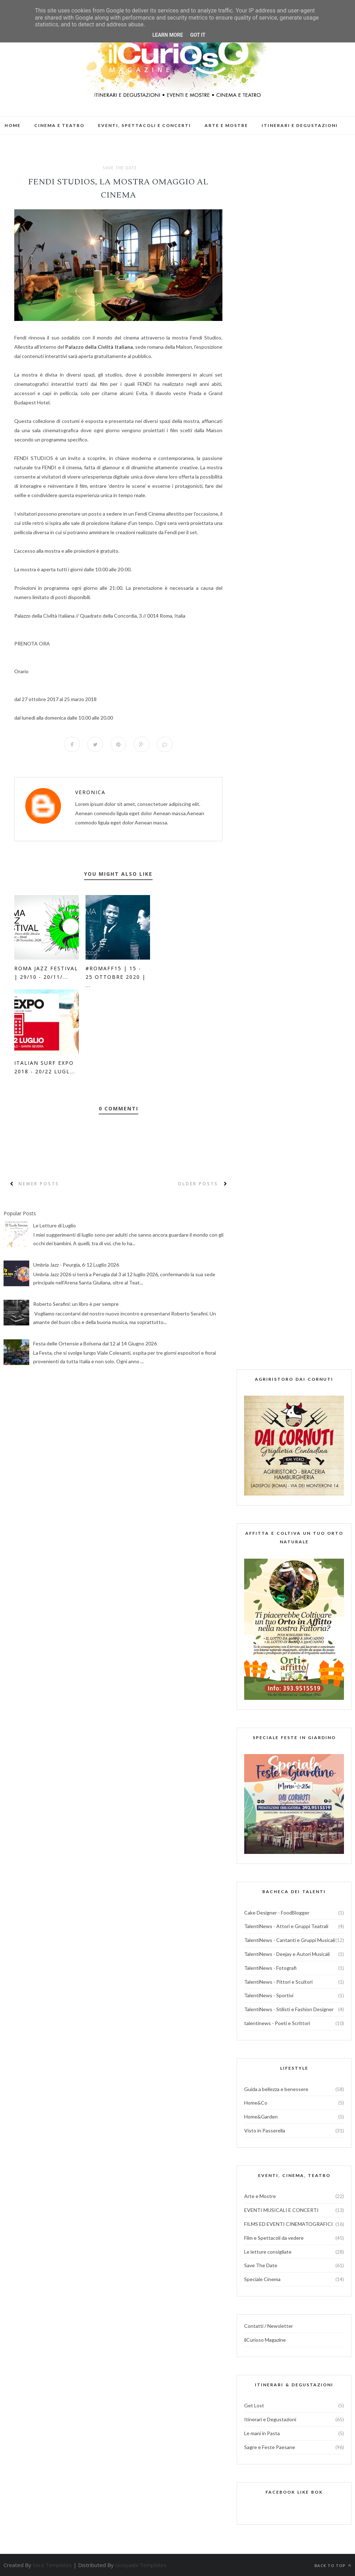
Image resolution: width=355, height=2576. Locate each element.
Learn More (167, 35)
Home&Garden (261, 2117)
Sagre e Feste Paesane (269, 2447)
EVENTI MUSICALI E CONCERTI (281, 2210)
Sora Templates (52, 2565)
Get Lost (254, 2406)
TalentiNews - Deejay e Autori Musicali (287, 1954)
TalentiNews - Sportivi (268, 1996)
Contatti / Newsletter (268, 2326)
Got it (197, 35)
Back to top (332, 2565)
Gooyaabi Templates (140, 2565)
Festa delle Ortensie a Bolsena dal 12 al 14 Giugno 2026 (95, 1343)
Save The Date (120, 167)
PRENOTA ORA (32, 643)
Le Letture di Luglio (54, 1225)
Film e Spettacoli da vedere (274, 2238)
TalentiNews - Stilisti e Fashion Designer (289, 2009)
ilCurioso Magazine (265, 2340)
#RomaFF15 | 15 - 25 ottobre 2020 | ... (116, 977)
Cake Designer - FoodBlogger (276, 1913)
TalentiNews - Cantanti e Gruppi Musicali (289, 1940)
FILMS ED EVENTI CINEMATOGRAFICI (288, 2224)
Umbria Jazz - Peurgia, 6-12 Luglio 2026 (76, 1265)
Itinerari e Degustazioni (270, 2419)
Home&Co (255, 2103)
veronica (90, 792)
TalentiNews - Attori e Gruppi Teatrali (286, 1926)
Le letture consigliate (268, 2252)
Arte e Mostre (260, 2196)
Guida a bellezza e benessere (276, 2089)
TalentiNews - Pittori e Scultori (278, 1982)
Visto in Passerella (264, 2130)
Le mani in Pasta (262, 2433)
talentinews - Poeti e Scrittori (277, 2023)
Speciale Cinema (262, 2279)
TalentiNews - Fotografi (270, 1968)
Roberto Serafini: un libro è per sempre (76, 1304)
